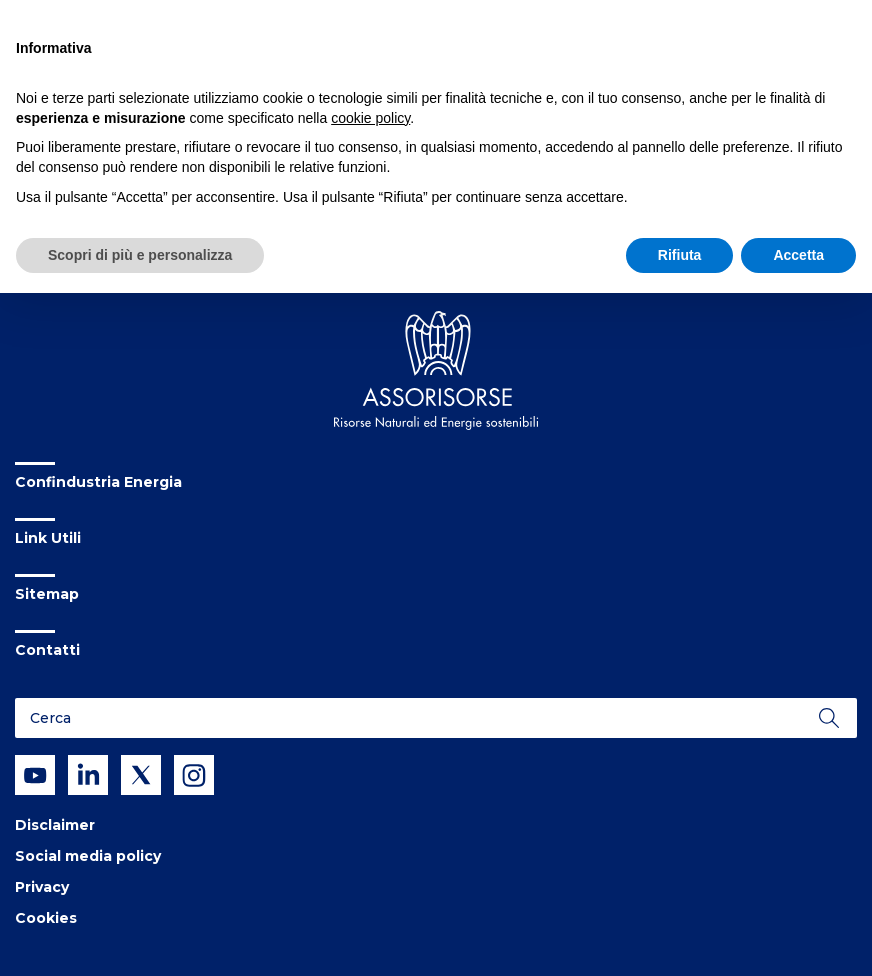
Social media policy (88, 856)
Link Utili (48, 538)
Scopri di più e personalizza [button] (140, 255)
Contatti (47, 650)
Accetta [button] (798, 255)
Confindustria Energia (98, 482)
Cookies (46, 918)
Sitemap (47, 594)
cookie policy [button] (370, 118)
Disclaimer (55, 825)
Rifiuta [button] (680, 255)
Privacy (42, 887)
